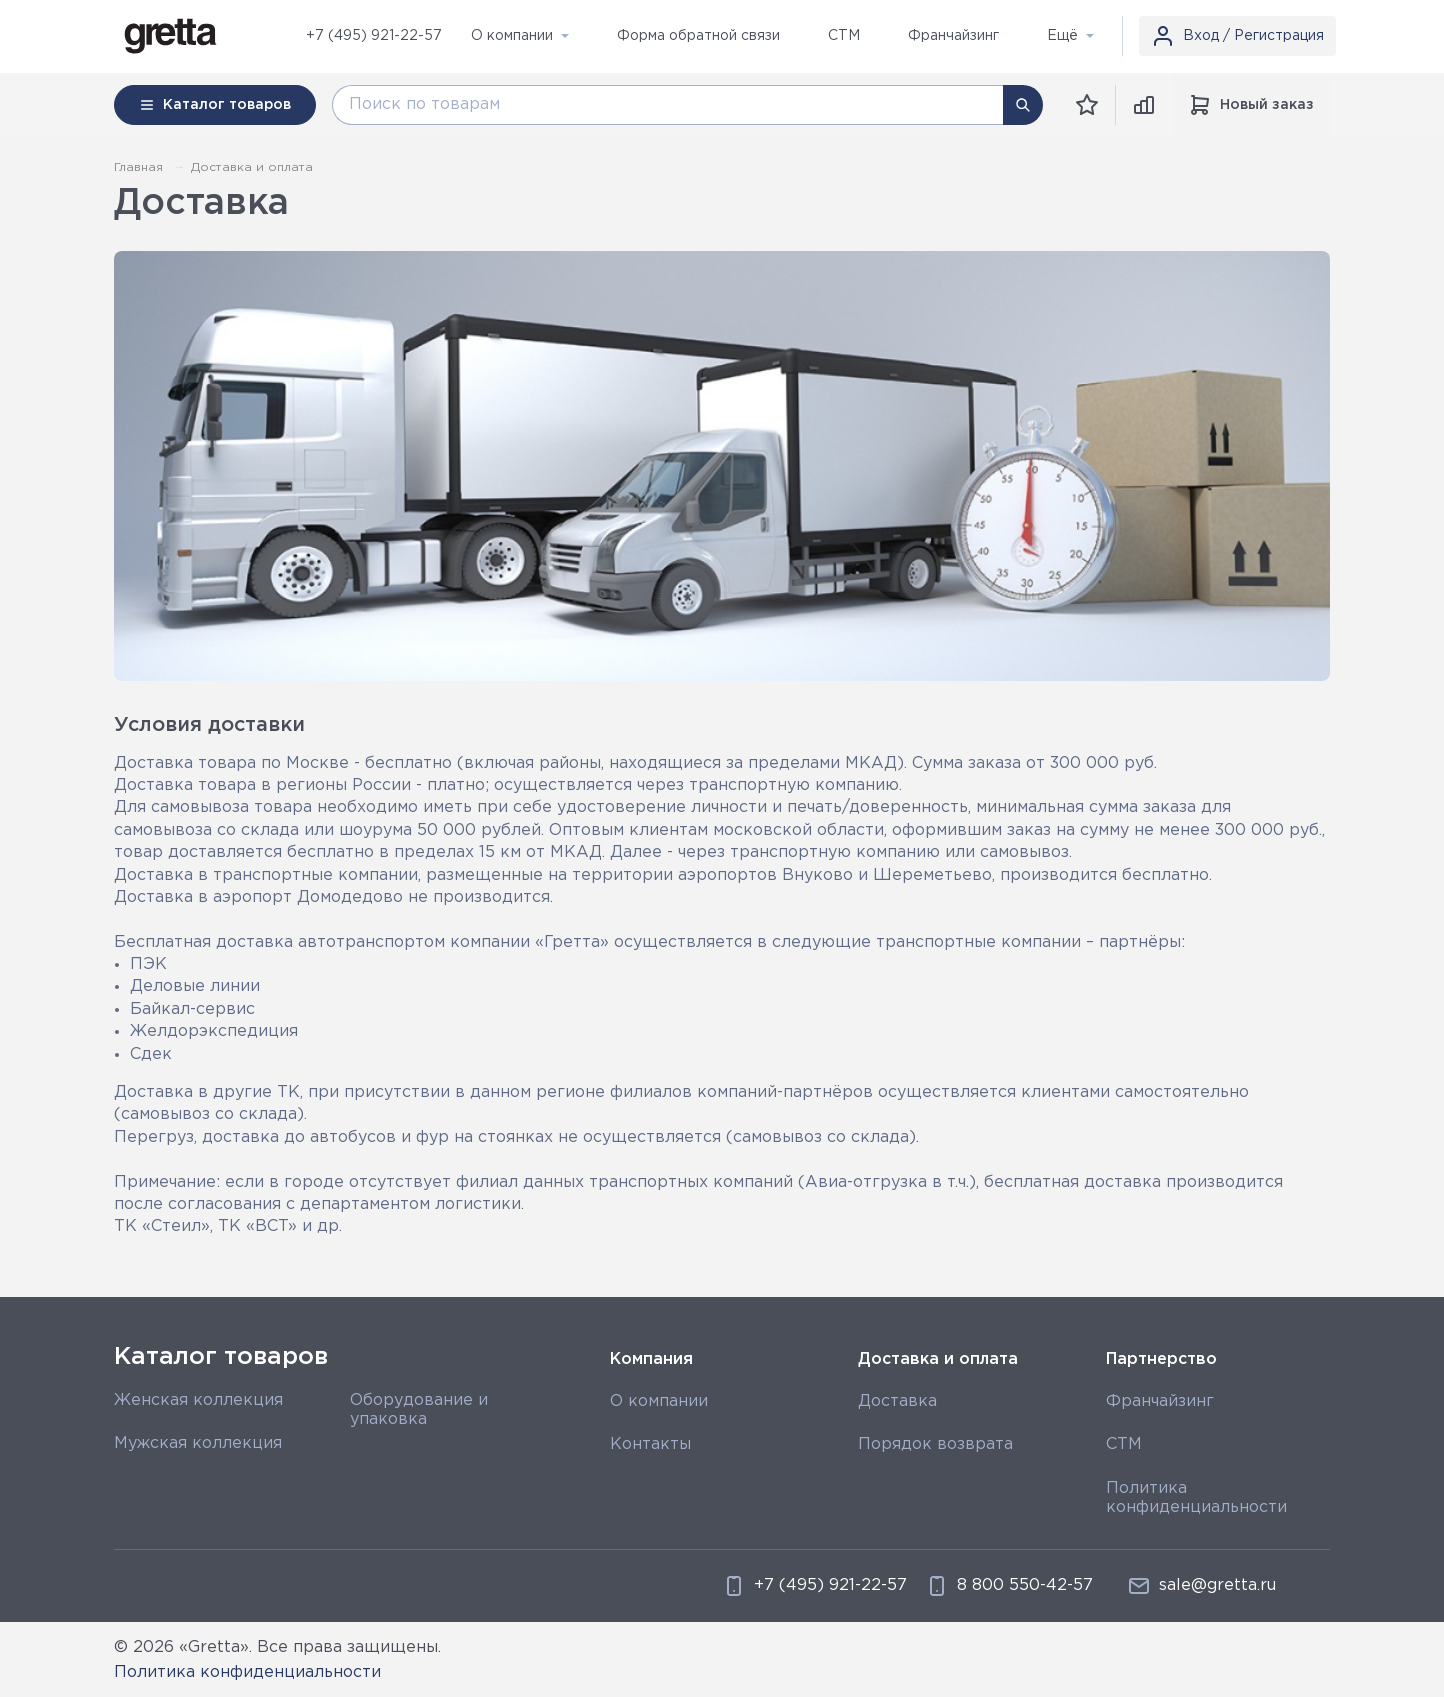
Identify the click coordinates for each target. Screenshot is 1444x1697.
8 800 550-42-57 (1009, 1586)
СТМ (1124, 1444)
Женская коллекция (198, 1400)
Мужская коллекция (198, 1443)
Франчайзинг (1160, 1401)
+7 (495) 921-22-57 (374, 36)
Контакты (650, 1444)
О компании (659, 1401)
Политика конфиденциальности (247, 1672)
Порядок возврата (935, 1444)
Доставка (897, 1401)
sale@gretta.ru (1201, 1586)
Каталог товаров (221, 1357)
